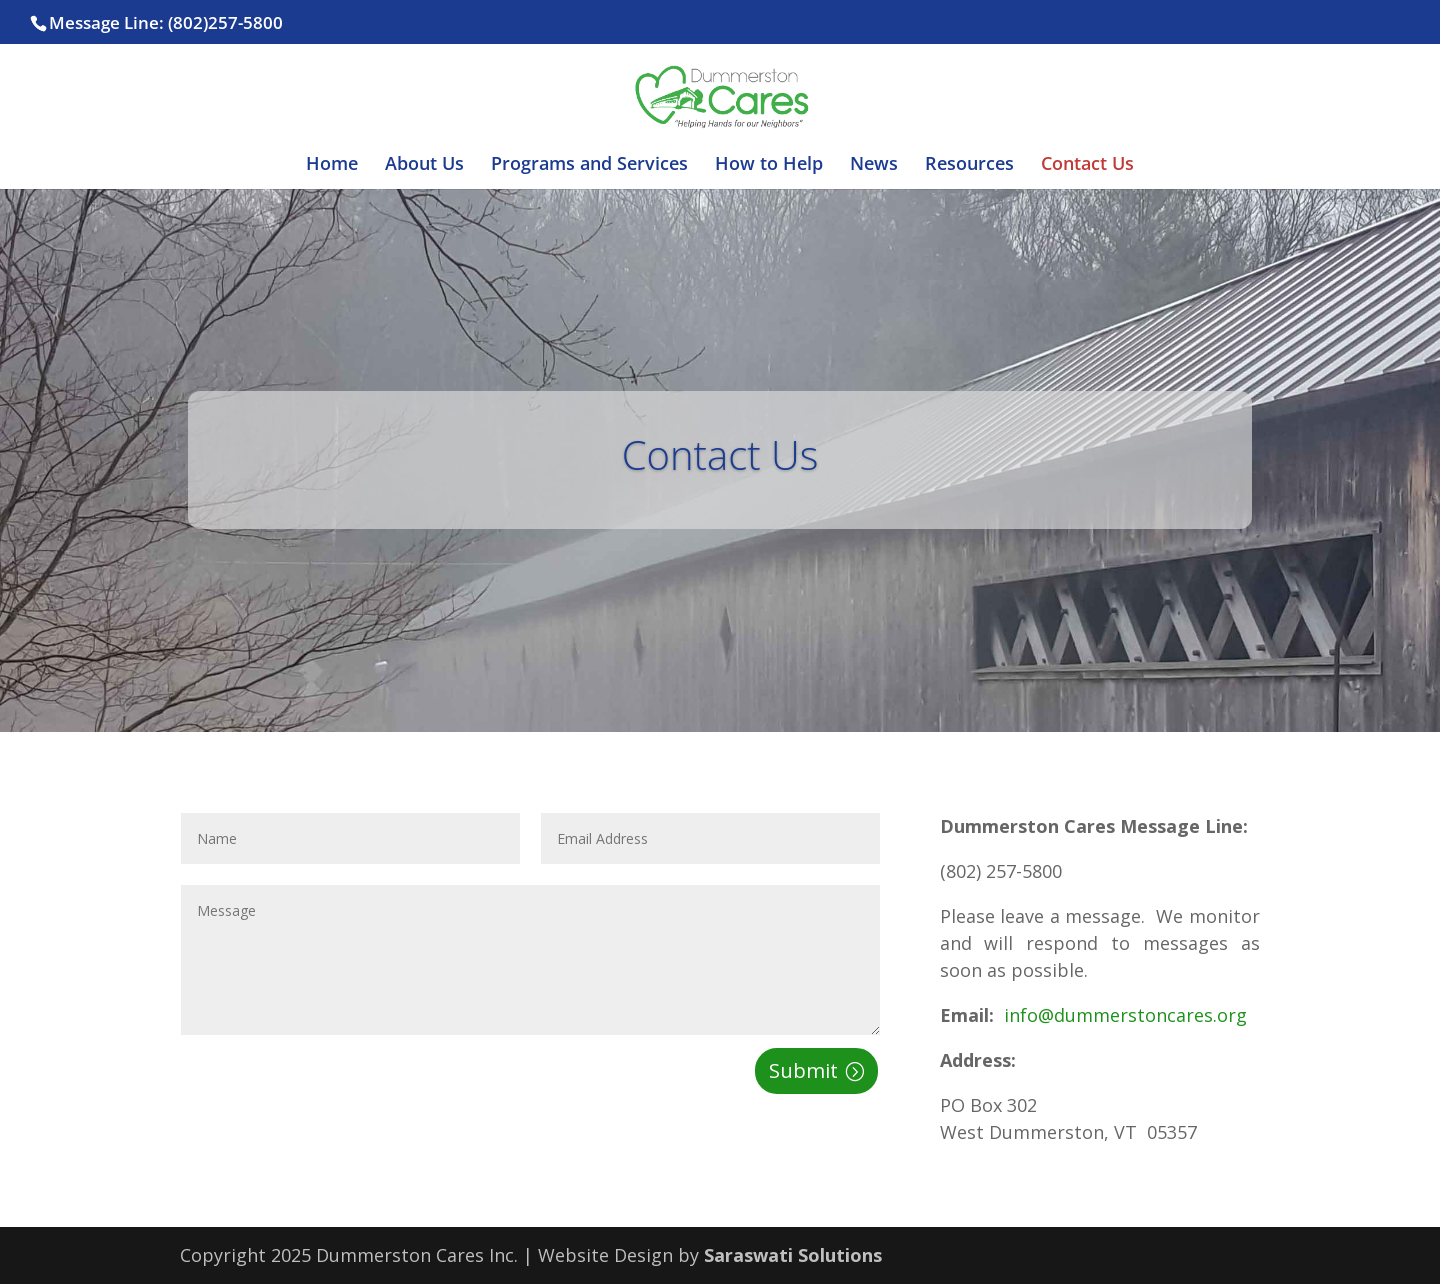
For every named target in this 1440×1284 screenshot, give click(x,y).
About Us (424, 165)
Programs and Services (589, 165)
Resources (969, 165)
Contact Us (1087, 165)
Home (332, 165)
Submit (803, 1070)
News (874, 165)
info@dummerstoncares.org (1123, 1015)
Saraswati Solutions (793, 1255)
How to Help (769, 165)
